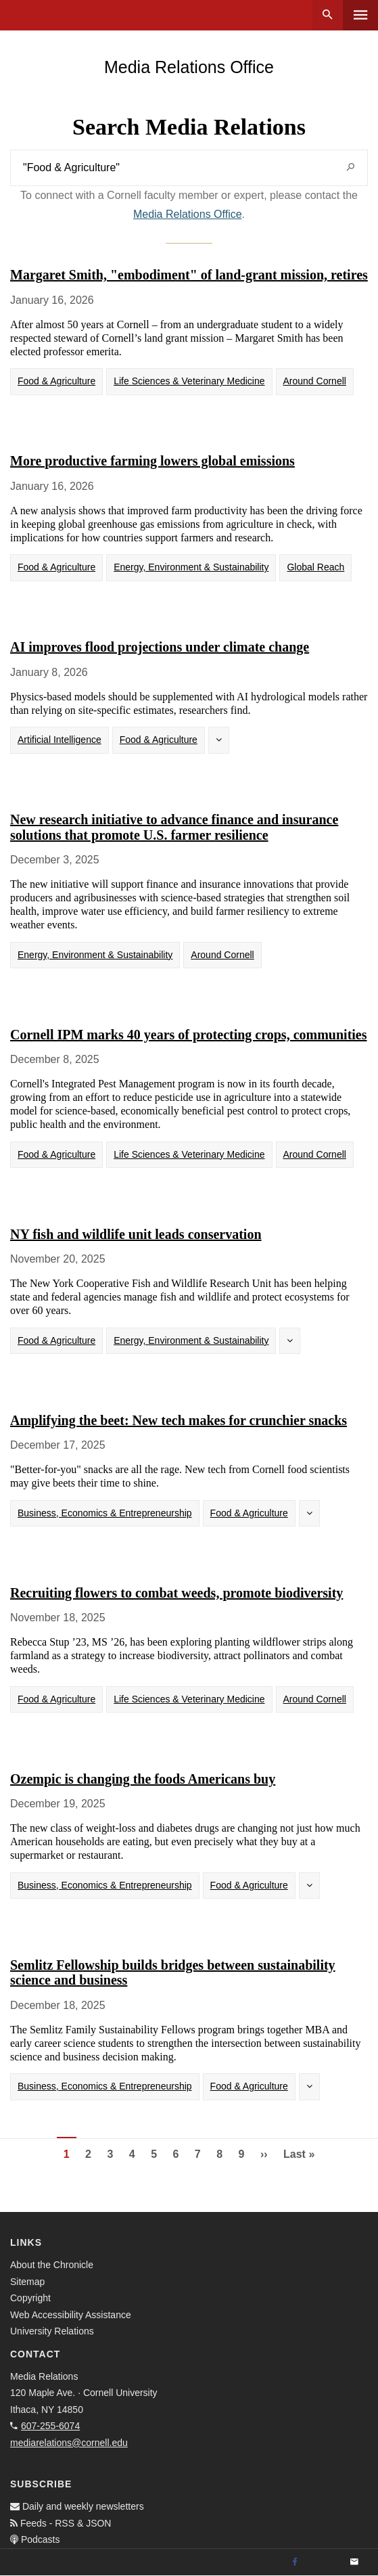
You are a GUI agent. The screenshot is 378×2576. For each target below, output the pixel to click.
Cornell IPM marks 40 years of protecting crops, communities (188, 1034)
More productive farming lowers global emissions (152, 460)
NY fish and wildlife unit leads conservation (136, 1234)
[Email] (354, 2562)
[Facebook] (294, 2562)
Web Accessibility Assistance (70, 2314)
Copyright (30, 2297)
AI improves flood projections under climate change (159, 646)
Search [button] (327, 15)
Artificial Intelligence (59, 739)
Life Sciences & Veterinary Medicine (189, 381)
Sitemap (27, 2281)
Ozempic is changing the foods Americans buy (142, 1778)
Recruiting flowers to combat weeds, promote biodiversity (176, 1592)
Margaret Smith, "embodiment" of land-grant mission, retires (189, 274)
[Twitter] (324, 2562)
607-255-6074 (50, 2425)
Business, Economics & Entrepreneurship (105, 1513)
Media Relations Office (189, 67)
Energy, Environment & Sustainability (191, 567)
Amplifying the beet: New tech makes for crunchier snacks (178, 1420)
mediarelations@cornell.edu (69, 2442)
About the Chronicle (51, 2264)
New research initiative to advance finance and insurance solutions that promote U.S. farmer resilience (174, 827)
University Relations (52, 2331)
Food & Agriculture (56, 381)
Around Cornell (314, 381)
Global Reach (315, 567)
